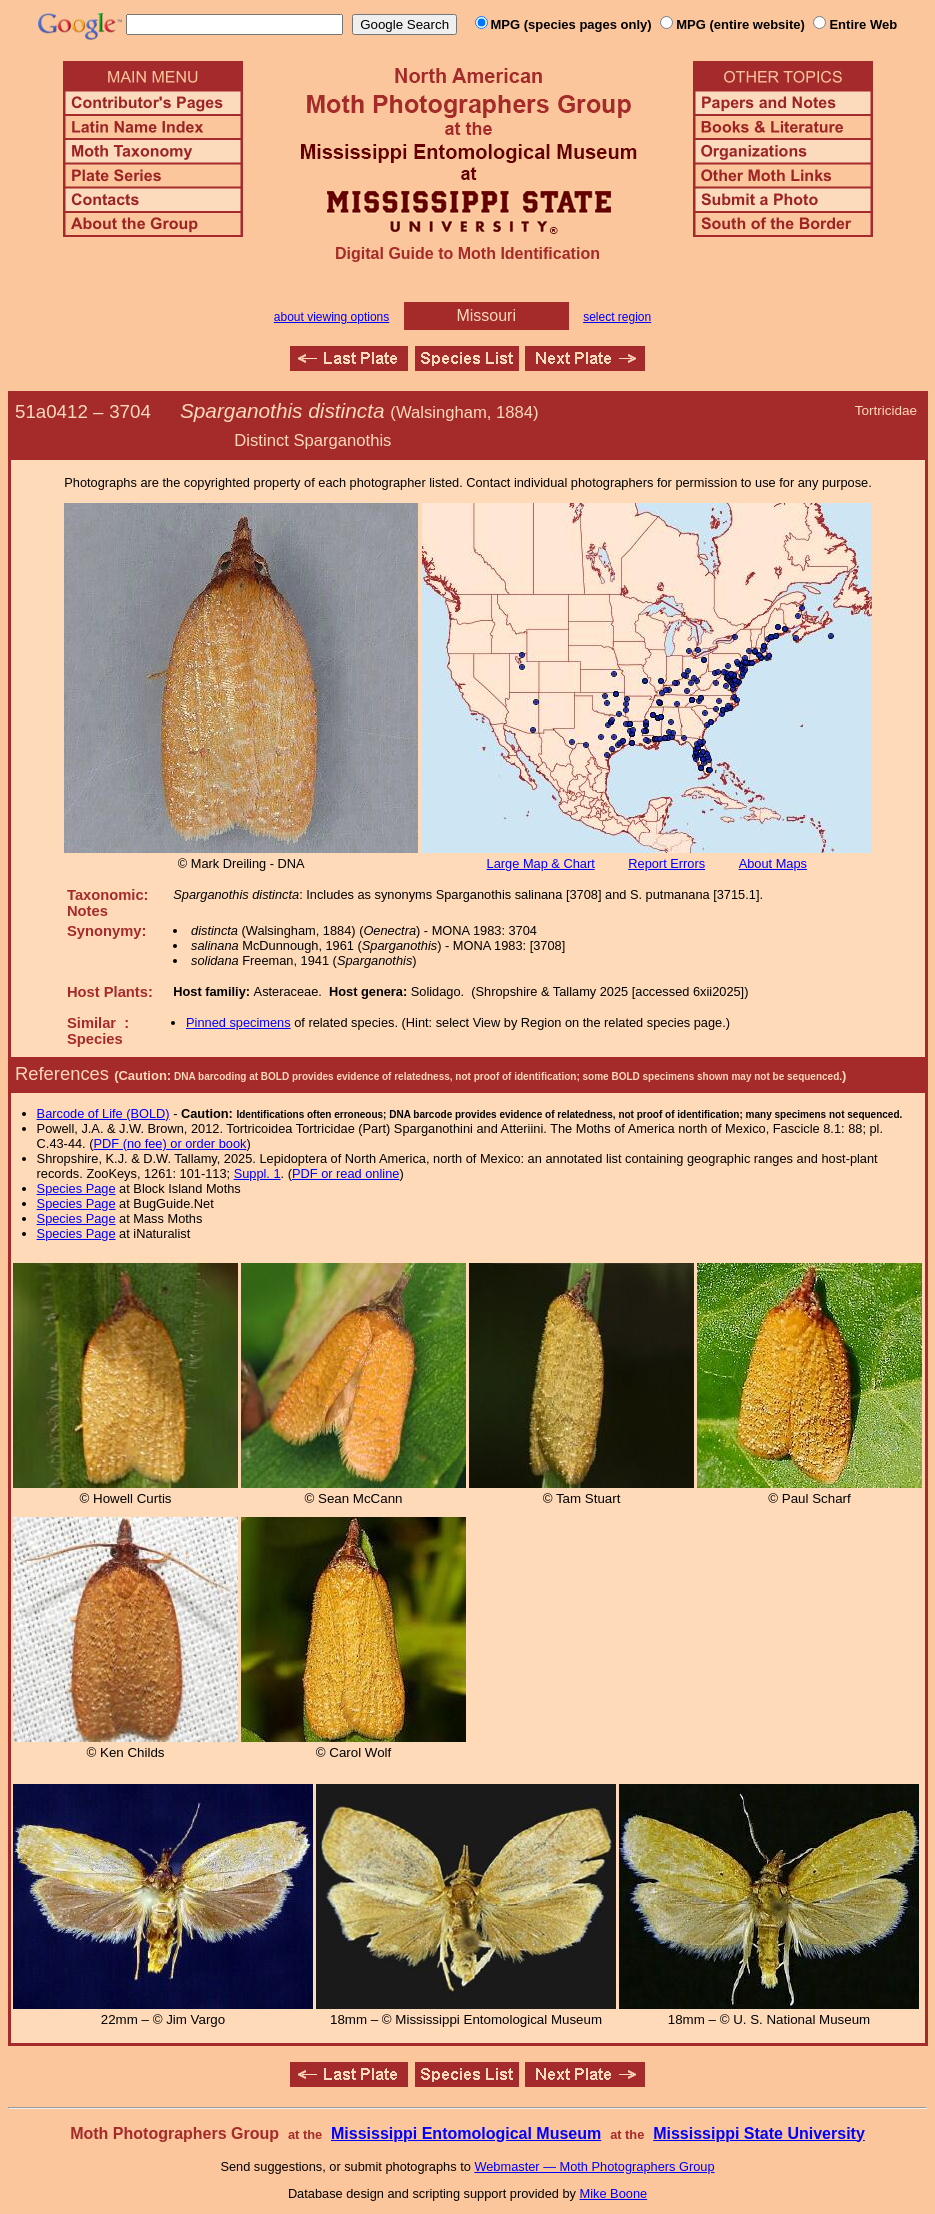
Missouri (486, 315)
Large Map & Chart (541, 863)
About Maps (773, 863)
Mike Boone (614, 2193)
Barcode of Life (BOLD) (103, 1113)
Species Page (76, 1188)
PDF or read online (345, 1173)
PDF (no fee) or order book (170, 1143)
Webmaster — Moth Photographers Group (594, 2166)
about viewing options (331, 317)
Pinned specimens (238, 1022)
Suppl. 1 (257, 1173)
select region (617, 317)
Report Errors (666, 863)
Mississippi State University (759, 2133)
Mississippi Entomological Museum (466, 2133)
